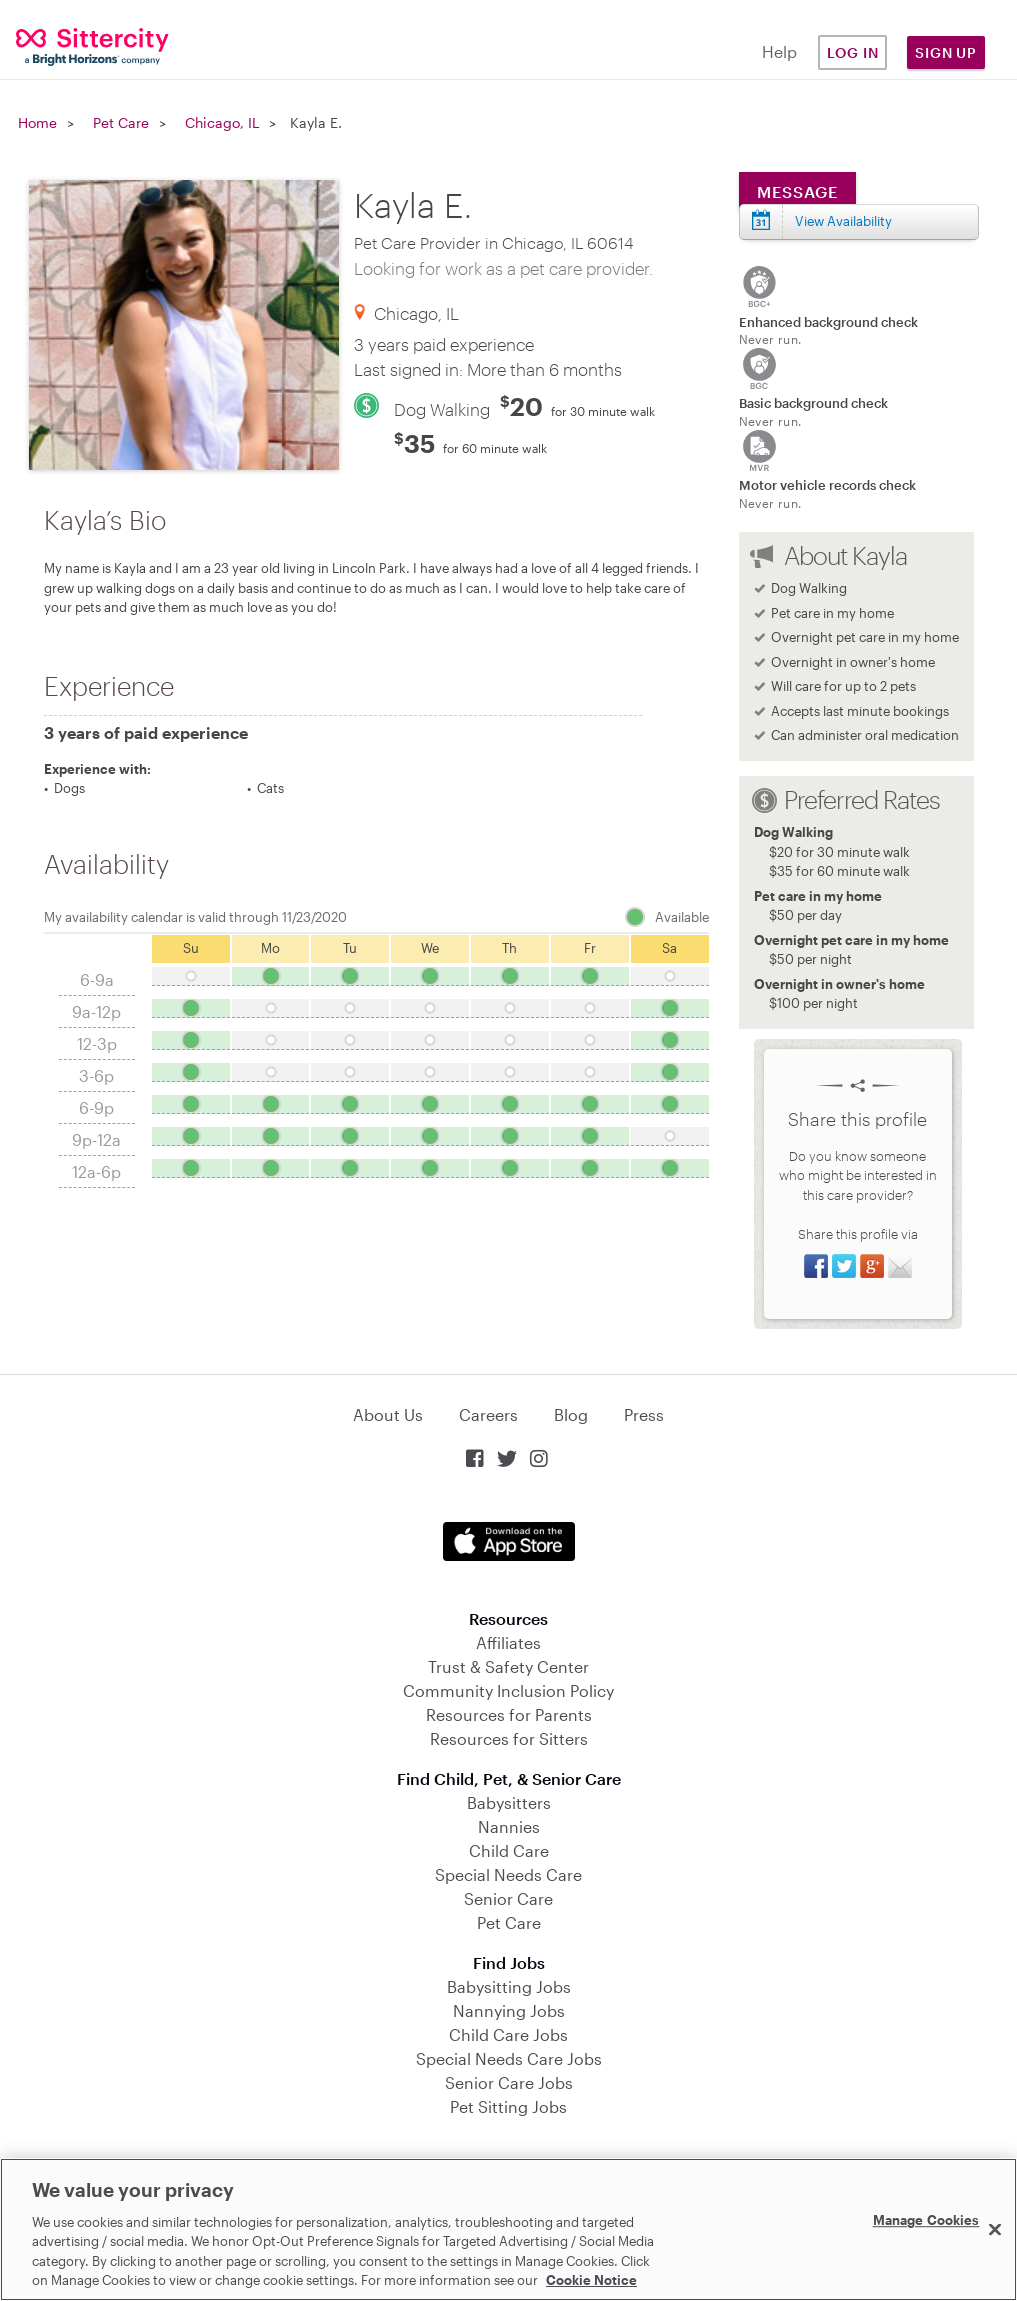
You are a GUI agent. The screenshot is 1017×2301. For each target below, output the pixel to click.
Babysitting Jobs (509, 1986)
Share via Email (900, 1266)
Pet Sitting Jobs (508, 2106)
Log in (853, 52)
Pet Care (121, 122)
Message (797, 191)
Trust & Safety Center (508, 1666)
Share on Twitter (844, 1266)
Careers (488, 1414)
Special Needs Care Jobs (509, 2058)
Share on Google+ (872, 1266)
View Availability (843, 221)
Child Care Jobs (508, 2034)
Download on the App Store (509, 1541)
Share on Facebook (816, 1266)
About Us (388, 1414)
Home (37, 122)
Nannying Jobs (509, 2010)
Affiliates (508, 1642)
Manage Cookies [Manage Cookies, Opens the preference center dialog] (926, 2221)
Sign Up (946, 52)
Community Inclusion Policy (508, 1690)
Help (779, 51)
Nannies (509, 1826)
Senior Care (508, 1898)
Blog (571, 1414)
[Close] (995, 2230)
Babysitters (509, 1802)
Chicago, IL (222, 122)
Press (644, 1414)
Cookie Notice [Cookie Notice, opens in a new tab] (591, 2280)
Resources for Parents (509, 1714)
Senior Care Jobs (509, 2082)
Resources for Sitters (509, 1738)
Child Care (509, 1850)
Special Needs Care (508, 1874)
